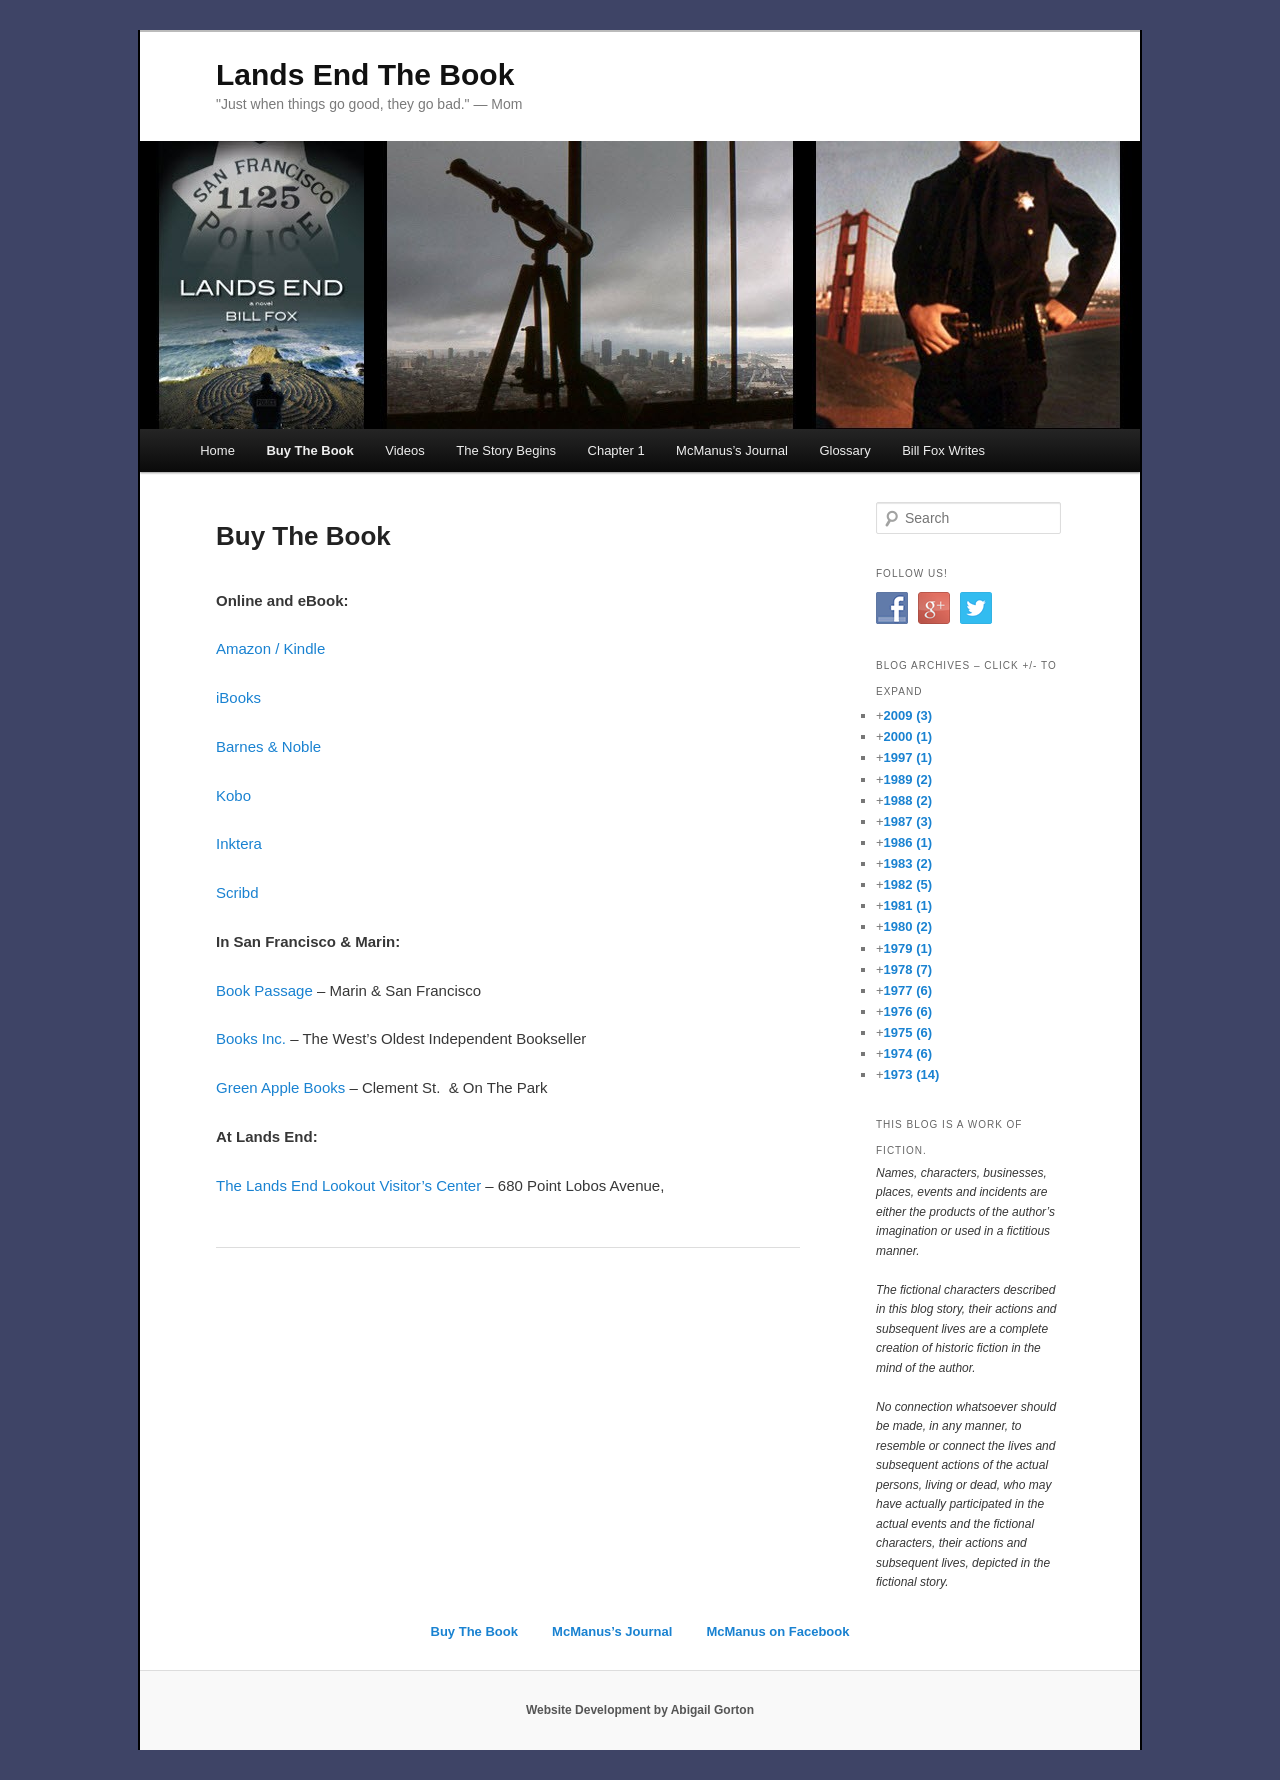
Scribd (237, 892)
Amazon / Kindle (270, 648)
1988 (908, 800)
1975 (908, 1032)
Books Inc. (253, 1038)
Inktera (239, 843)
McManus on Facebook (777, 1631)
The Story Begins (506, 450)
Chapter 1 (616, 450)
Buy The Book (309, 450)
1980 (908, 926)
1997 (908, 757)
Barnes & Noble (268, 746)
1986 (908, 842)
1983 (908, 863)
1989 (908, 779)
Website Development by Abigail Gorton (640, 1710)
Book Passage (264, 990)
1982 (908, 884)
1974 (908, 1053)
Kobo (233, 795)
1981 (908, 905)
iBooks (238, 697)
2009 (908, 715)
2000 (908, 736)
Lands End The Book (365, 74)
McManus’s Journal (732, 450)
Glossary (844, 450)
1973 (912, 1074)
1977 (908, 990)
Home (217, 450)
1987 (908, 821)
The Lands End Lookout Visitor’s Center (348, 1185)
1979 (908, 948)
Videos (405, 450)
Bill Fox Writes (943, 450)
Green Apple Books (280, 1087)
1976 (908, 1011)
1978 (908, 969)
